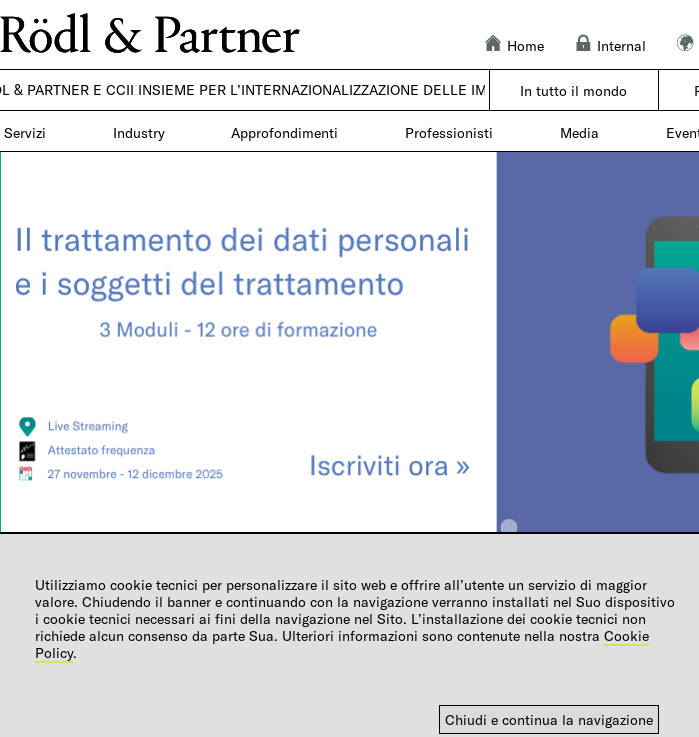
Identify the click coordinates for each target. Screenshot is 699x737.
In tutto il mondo (573, 90)
